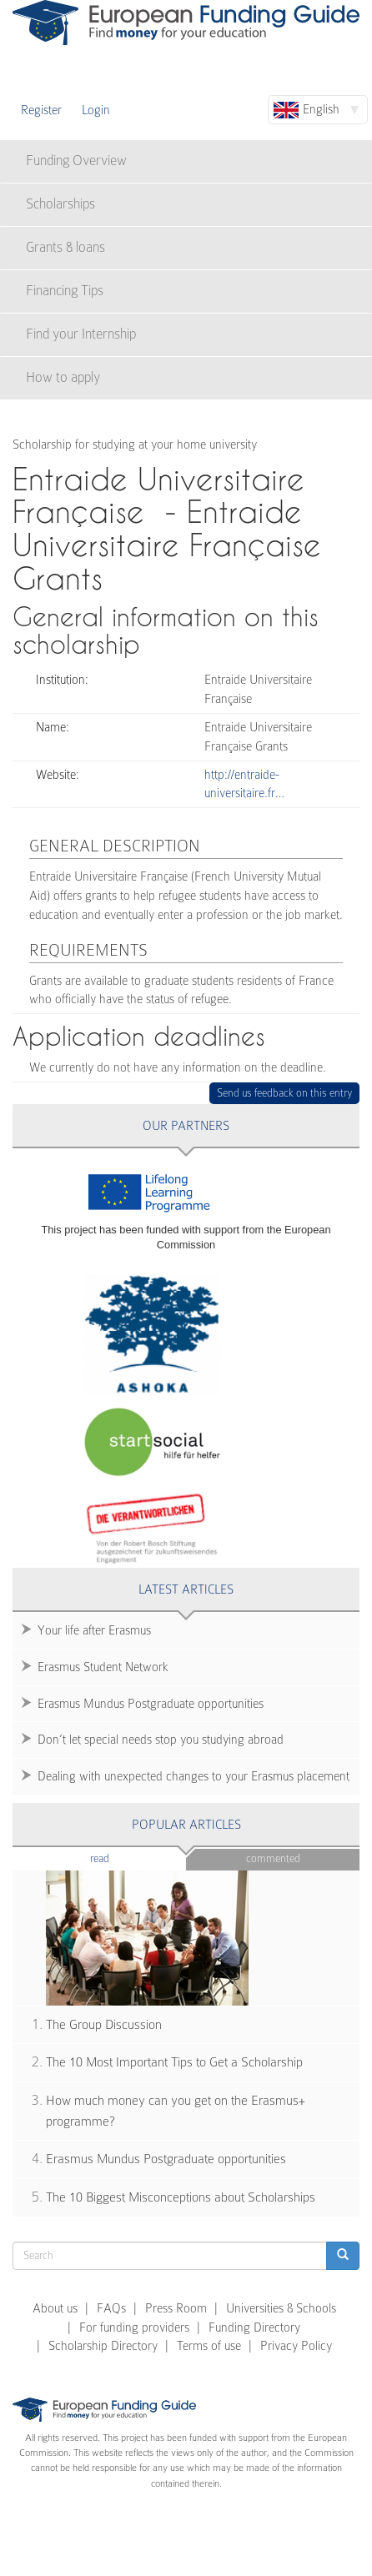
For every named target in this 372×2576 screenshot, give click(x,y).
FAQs (111, 2308)
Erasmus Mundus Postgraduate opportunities (151, 1703)
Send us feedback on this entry (285, 1093)
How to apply (63, 377)
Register (41, 110)
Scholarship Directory (103, 2346)
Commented (273, 1858)
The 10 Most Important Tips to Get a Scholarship (174, 2062)
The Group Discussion (104, 2024)
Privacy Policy (296, 2346)
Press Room (176, 2308)
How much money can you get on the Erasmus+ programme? (175, 2111)
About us (55, 2308)
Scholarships (60, 204)
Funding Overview (76, 160)
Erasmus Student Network (103, 1667)
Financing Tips (64, 291)
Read (124, 1857)
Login (96, 110)
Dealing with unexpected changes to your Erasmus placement (193, 1776)
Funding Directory (254, 2327)
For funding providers (134, 2327)
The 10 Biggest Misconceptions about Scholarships (180, 2197)
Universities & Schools (281, 2308)
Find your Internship (81, 334)
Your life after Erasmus (94, 1630)
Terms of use (209, 2346)
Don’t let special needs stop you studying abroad (161, 1739)
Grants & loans (65, 247)
